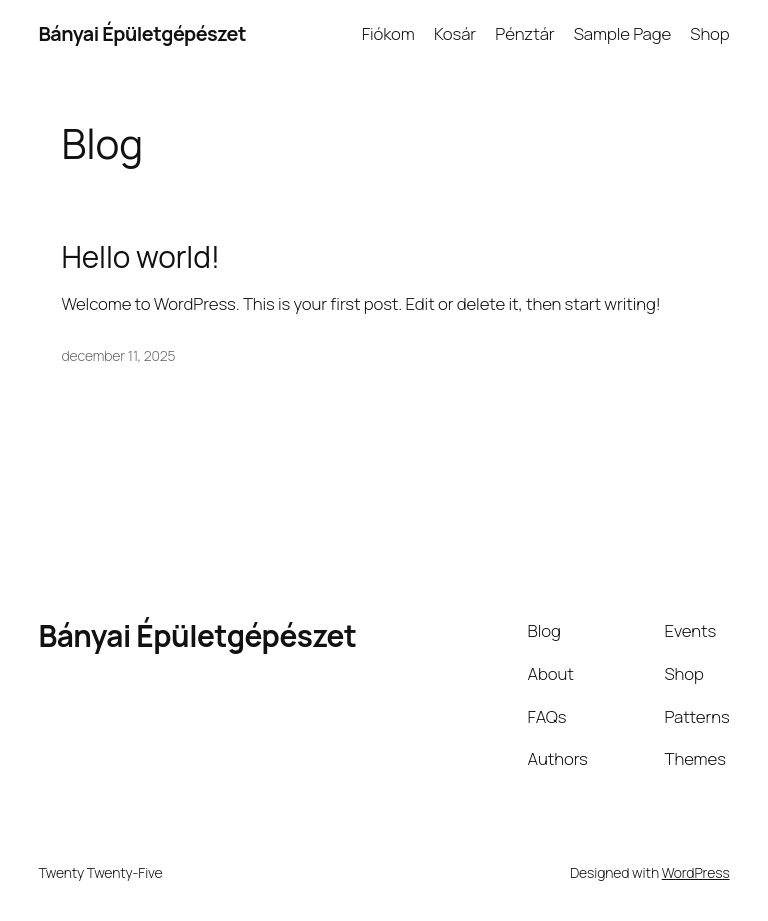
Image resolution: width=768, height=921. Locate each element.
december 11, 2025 (119, 355)
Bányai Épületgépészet (142, 33)
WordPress (696, 872)
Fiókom (388, 33)
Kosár (455, 33)
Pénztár (524, 33)
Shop (709, 33)
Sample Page (622, 33)
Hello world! (141, 256)
